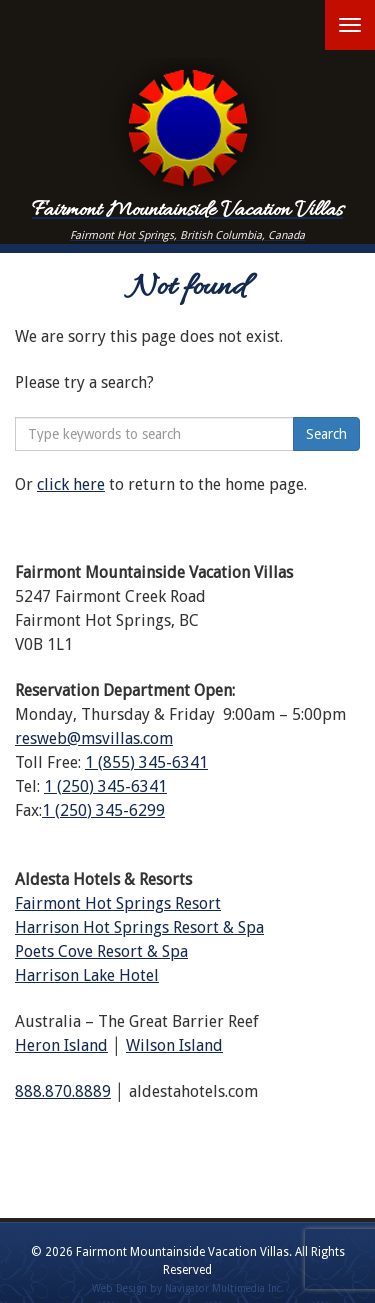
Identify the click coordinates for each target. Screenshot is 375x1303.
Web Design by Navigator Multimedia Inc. (188, 1288)
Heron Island (61, 1045)
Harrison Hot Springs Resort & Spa (139, 927)
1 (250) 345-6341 (105, 786)
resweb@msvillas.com (94, 738)
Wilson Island (174, 1045)
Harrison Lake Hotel (87, 975)
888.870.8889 (63, 1091)
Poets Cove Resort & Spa (101, 951)
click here (71, 484)
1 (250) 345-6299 (103, 810)
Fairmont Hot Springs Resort (118, 903)
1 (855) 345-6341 (146, 762)
